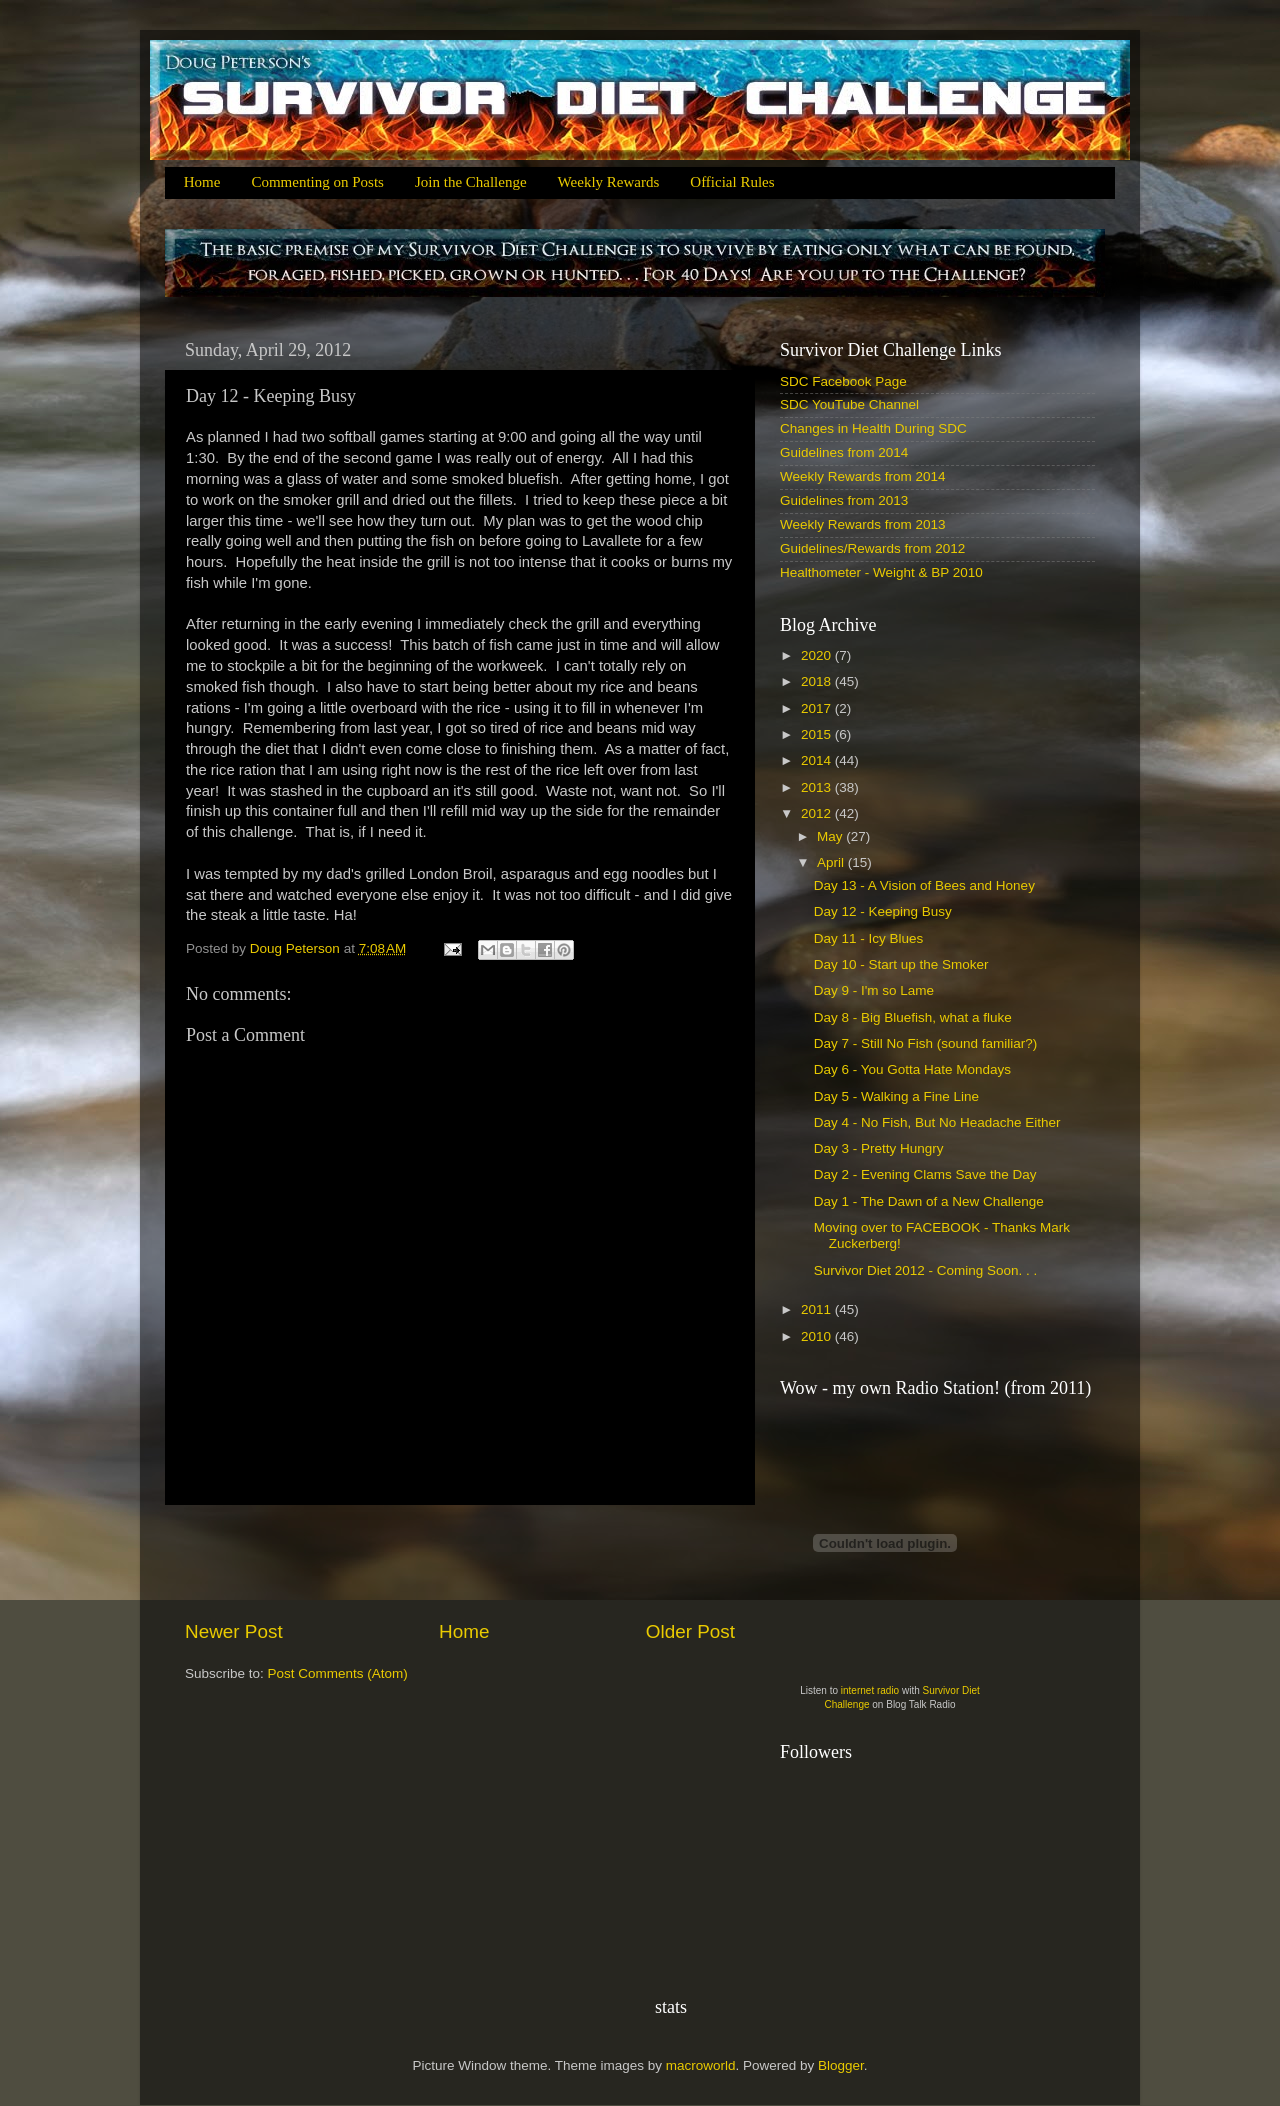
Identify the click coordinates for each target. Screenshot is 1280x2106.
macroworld (701, 2065)
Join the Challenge (471, 182)
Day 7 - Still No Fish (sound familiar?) (926, 1043)
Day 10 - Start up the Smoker (901, 964)
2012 (818, 813)
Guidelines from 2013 (844, 500)
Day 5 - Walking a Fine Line (896, 1096)
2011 (818, 1309)
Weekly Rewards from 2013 (863, 524)
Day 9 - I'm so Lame (874, 990)
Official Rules (732, 182)
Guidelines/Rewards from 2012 (872, 548)
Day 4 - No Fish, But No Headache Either (937, 1122)
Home (202, 182)
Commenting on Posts (317, 182)
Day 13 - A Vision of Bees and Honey (924, 885)
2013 (818, 787)
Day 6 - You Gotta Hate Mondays (912, 1069)
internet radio (870, 1690)
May (831, 836)
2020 (818, 655)
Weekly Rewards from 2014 (863, 476)
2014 (818, 760)
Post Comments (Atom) (338, 1673)
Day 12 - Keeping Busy (883, 911)
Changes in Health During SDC (873, 428)
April (832, 862)
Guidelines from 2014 (844, 452)
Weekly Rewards (609, 182)
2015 (818, 734)
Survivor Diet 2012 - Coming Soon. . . (926, 1270)
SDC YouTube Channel (849, 404)
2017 (818, 708)
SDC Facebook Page (843, 381)
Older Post (690, 1631)
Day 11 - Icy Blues (869, 938)
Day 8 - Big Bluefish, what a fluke (913, 1017)
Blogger (841, 2065)
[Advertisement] (460, 1562)
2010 (818, 1336)
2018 (818, 681)
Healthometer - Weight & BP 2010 (881, 572)
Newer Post (234, 1631)
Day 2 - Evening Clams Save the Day (925, 1174)
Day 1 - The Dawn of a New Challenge (929, 1201)
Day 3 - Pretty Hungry (879, 1148)
